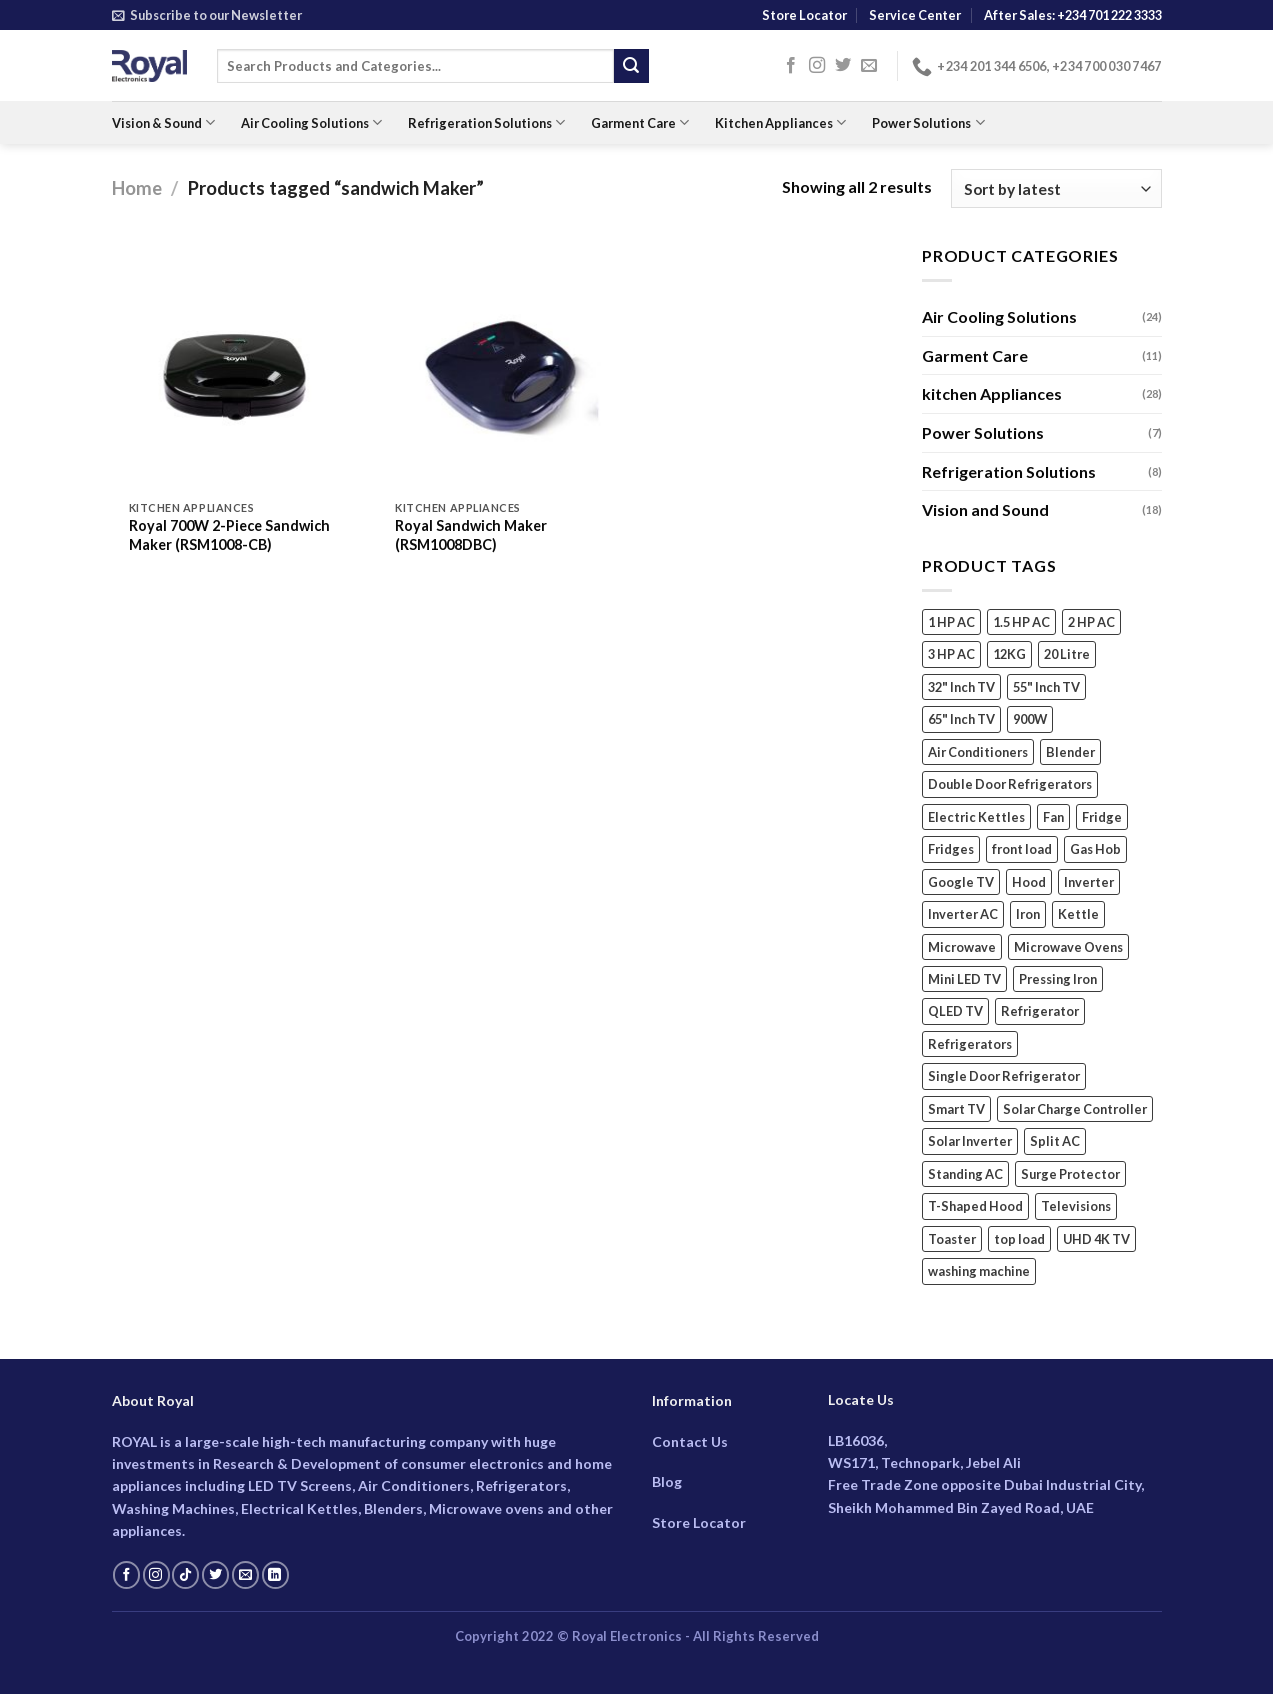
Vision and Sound (985, 509)
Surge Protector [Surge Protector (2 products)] (1070, 1174)
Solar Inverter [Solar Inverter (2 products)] (970, 1142)
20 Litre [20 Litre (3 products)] (1067, 655)
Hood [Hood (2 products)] (1029, 882)
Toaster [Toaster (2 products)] (952, 1239)
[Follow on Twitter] (843, 66)
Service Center (915, 15)
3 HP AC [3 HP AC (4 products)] (951, 655)
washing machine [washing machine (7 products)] (979, 1272)
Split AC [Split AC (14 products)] (1055, 1142)
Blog (667, 1481)
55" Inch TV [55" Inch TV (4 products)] (1046, 687)
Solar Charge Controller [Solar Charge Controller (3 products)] (1075, 1109)
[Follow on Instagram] (817, 66)
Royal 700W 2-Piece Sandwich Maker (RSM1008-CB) (229, 535)
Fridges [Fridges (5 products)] (951, 850)
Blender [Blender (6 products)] (1070, 752)
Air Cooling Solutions (311, 122)
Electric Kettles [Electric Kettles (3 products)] (976, 817)
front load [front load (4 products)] (1022, 850)
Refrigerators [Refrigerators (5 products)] (970, 1044)
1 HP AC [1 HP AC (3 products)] (951, 622)
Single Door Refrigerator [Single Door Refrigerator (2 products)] (1004, 1077)
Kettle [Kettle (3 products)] (1078, 914)
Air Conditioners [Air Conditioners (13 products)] (978, 752)
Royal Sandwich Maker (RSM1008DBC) (471, 535)
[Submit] (631, 66)
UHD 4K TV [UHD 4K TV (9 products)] (1096, 1239)
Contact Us (690, 1441)
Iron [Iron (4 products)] (1028, 914)
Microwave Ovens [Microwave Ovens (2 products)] (1068, 947)
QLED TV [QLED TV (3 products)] (955, 1012)
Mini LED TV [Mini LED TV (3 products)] (964, 979)
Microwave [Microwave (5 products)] (962, 947)
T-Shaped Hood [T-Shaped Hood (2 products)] (975, 1207)
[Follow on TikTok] (185, 1575)
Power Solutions (928, 122)
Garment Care (640, 122)
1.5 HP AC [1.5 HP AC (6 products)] (1021, 622)
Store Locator (804, 15)
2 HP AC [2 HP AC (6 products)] (1091, 622)
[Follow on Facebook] (791, 66)
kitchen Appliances (992, 394)
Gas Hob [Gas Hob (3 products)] (1095, 850)
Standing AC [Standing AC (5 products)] (965, 1174)
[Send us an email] (869, 66)
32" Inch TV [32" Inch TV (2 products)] (961, 687)
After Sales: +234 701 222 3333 (1073, 15)
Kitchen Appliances (780, 122)
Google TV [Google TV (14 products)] (961, 882)
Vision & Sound (163, 122)
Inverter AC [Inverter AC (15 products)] (963, 914)
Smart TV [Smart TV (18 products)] (956, 1109)
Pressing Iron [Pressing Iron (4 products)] (1058, 979)
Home (137, 188)
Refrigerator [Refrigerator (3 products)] (1040, 1012)
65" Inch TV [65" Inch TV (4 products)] (961, 720)
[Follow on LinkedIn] (275, 1575)
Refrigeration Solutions (486, 122)
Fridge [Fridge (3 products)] (1102, 817)
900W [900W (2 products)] (1030, 720)
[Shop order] (1056, 188)
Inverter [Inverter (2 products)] (1089, 882)
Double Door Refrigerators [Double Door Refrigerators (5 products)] (1010, 785)
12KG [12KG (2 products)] (1009, 655)
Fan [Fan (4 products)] (1053, 817)
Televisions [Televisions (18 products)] (1076, 1207)
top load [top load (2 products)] (1019, 1239)
